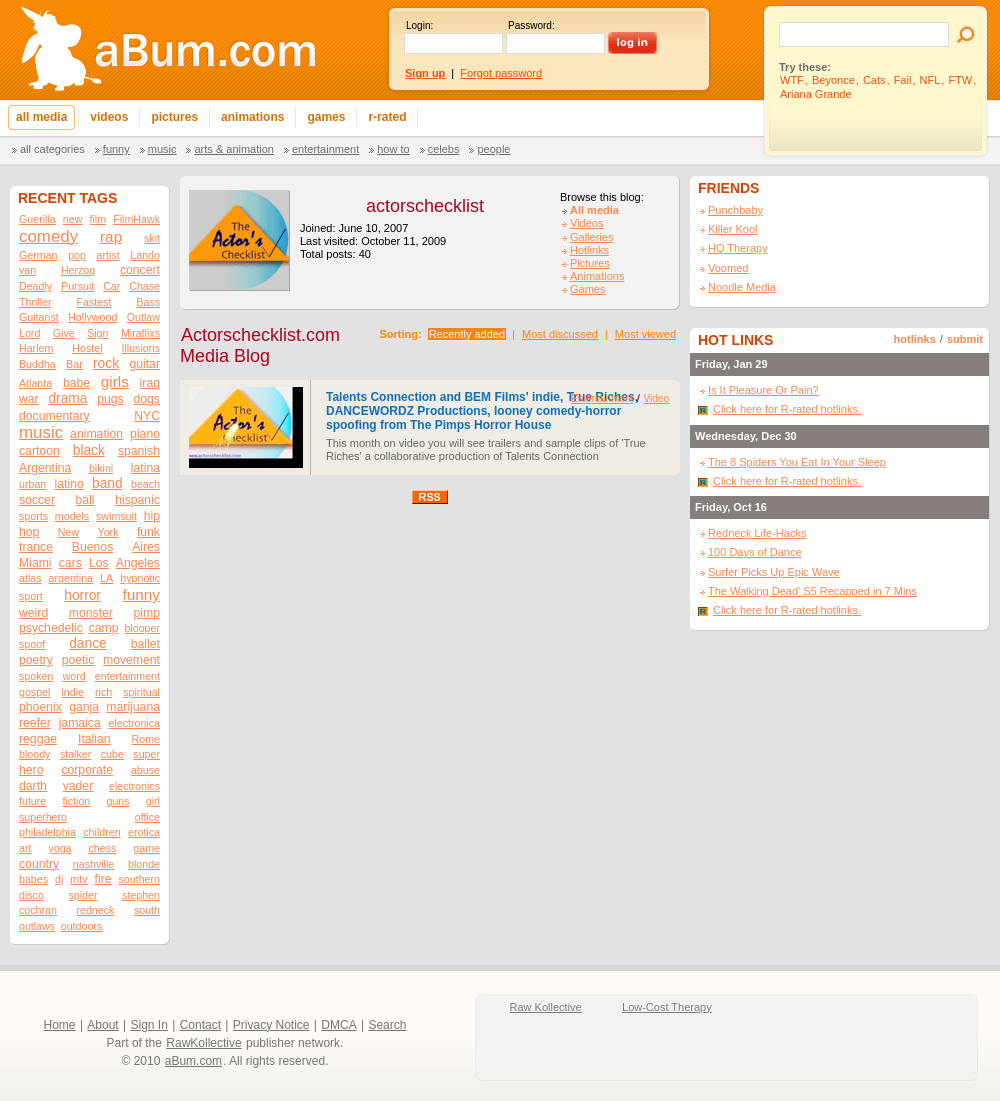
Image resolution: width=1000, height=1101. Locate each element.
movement (131, 660)
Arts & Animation (233, 149)
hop (29, 532)
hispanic (137, 500)
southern (139, 879)
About (102, 1025)
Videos (586, 223)
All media (594, 210)
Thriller (35, 302)
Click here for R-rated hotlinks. (787, 409)
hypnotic (140, 578)
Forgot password (501, 73)
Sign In (149, 1025)
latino (69, 484)
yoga (59, 848)
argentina (71, 578)
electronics (134, 786)
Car (111, 286)
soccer (37, 500)
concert (140, 270)
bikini (101, 468)
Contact (200, 1025)
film (98, 219)
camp (104, 628)
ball (85, 500)
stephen (141, 895)
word (74, 676)
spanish (139, 451)
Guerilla (37, 219)
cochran (38, 910)
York (108, 532)
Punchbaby (735, 210)
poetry (36, 660)
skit (152, 238)
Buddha (37, 364)
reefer (35, 723)
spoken (36, 676)
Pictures (590, 263)
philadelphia (47, 832)
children (101, 832)
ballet (145, 644)
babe (76, 383)
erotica (144, 832)
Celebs (444, 149)
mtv (78, 879)
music (41, 432)
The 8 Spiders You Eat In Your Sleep (797, 462)
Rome (146, 739)
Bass (148, 302)
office (147, 817)
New (68, 532)
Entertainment (325, 149)
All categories (52, 149)
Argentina (45, 468)
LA (106, 578)
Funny (116, 149)
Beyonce (833, 80)
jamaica (80, 723)
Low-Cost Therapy (667, 1007)
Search (387, 1025)
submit (965, 339)
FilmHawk (136, 219)
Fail (903, 80)
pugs (110, 399)
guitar (144, 364)
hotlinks (915, 339)
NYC (147, 416)
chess (103, 848)
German (38, 255)
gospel (34, 692)
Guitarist (39, 317)
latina (145, 468)
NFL (930, 80)
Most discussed (560, 334)
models (72, 516)
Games (587, 289)
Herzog (78, 270)
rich (103, 692)
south (147, 910)
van (27, 270)
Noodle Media (742, 287)
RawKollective (203, 1043)
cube (112, 754)
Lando (145, 255)
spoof (32, 644)
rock (106, 363)
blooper (142, 628)
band (107, 483)
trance (36, 547)
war (29, 399)
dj (59, 879)
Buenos (92, 547)
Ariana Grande (816, 94)
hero (31, 770)
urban (32, 484)
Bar (74, 364)
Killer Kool (733, 229)
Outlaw (143, 317)
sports (33, 516)
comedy (48, 236)
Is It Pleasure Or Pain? (763, 390)
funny (142, 594)
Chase (144, 286)
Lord (29, 333)
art (25, 848)
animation (96, 434)
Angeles (138, 563)
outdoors (81, 926)
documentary (54, 416)
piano (145, 434)
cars (70, 563)
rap (111, 236)
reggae (38, 739)
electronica (134, 723)
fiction (76, 801)
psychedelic (51, 628)
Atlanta (35, 383)
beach (145, 484)
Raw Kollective (546, 1007)
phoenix (40, 707)
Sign (97, 333)
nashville (93, 864)
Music (162, 149)
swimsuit (116, 516)
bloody (34, 754)
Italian (94, 739)
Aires (146, 547)
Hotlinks (589, 250)
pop (77, 255)
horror (82, 595)
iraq (150, 383)
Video (656, 398)
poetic (78, 660)
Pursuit (77, 286)
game (146, 848)
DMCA (338, 1025)
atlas (30, 578)
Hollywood (92, 317)
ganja (84, 707)
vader (78, 786)
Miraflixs (140, 333)
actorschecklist (425, 206)
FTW (960, 80)
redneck (95, 910)
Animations (597, 276)
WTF (792, 80)
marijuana (133, 707)
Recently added (467, 334)
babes (33, 879)
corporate (87, 770)
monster (91, 613)
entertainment (127, 676)
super (146, 754)
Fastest (93, 302)
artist (108, 255)
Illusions (141, 348)
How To (393, 149)
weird (33, 613)
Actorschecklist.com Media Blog (260, 345)
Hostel (87, 348)
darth (33, 786)
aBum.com (193, 1061)
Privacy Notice (271, 1025)
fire (103, 879)
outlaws (37, 926)
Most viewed (645, 334)
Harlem (36, 348)
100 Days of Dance (755, 552)
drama (67, 398)
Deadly (35, 286)
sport (31, 596)
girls (115, 381)
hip (152, 516)
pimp (147, 613)
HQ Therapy (738, 248)
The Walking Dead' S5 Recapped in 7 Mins (812, 591)
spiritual (141, 692)
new (73, 219)
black (89, 450)
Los (99, 563)
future (32, 801)
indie (72, 692)
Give (64, 333)
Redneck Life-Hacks (757, 533)
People (493, 149)
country (39, 864)
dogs (146, 399)
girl (153, 801)
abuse (145, 770)
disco (31, 895)
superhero (43, 817)
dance (88, 643)
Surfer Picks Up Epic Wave (774, 572)
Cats (874, 80)
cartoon (39, 451)
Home (60, 1025)
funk (148, 532)
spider (82, 895)
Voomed (728, 268)
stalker (75, 754)
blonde (144, 864)
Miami (35, 563)
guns (117, 801)
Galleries (591, 237)
